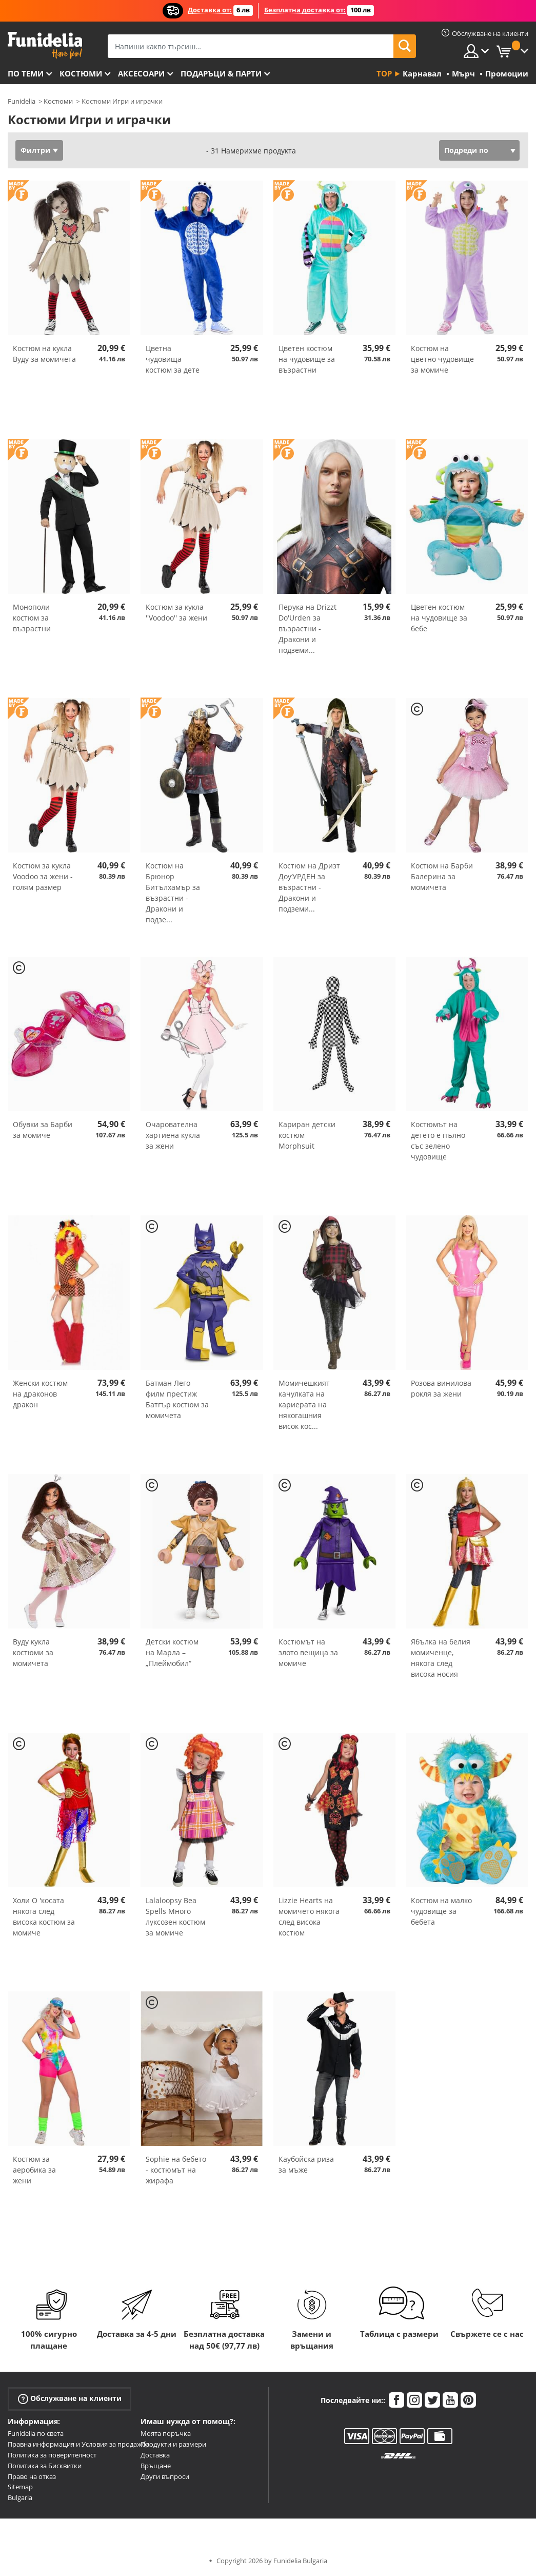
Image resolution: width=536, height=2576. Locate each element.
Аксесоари (141, 73)
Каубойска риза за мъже (306, 2164)
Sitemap (20, 2486)
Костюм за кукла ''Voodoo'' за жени (176, 612)
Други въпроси (165, 2476)
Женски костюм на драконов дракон (40, 1393)
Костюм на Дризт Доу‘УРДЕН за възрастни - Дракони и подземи (309, 887)
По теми (26, 73)
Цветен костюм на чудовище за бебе (439, 617)
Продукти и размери (173, 2444)
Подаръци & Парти (221, 73)
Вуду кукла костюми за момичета (33, 1652)
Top (384, 73)
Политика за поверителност (52, 2454)
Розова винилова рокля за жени (441, 1388)
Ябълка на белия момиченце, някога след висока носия (440, 1658)
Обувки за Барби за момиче (42, 1129)
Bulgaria (20, 2497)
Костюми (80, 73)
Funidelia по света (36, 2433)
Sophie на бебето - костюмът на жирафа (176, 2169)
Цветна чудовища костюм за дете (173, 359)
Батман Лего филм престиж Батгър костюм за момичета (177, 1399)
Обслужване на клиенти (70, 2398)
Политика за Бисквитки (45, 2465)
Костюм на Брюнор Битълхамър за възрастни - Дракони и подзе (173, 892)
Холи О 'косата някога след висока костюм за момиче (44, 1916)
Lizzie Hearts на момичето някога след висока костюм (309, 1916)
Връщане (156, 2465)
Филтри (35, 150)
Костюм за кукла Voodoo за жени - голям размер (43, 876)
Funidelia (21, 101)
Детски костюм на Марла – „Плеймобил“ (172, 1652)
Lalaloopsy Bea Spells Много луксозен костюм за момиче (175, 1916)
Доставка (155, 2454)
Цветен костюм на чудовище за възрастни (307, 359)
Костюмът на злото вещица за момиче (308, 1652)
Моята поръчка (166, 2433)
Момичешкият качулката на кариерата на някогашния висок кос (304, 1404)
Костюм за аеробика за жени (34, 2169)
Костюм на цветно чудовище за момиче (442, 359)
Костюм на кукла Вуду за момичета (44, 353)
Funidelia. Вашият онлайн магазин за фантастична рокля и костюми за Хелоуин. (45, 45)
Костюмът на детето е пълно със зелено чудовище (438, 1140)
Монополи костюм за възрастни (32, 617)
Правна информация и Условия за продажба (79, 2444)
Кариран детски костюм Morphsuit (307, 1135)
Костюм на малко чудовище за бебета (441, 1911)
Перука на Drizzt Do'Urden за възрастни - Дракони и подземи (307, 628)
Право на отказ (32, 2476)
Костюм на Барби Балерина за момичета (442, 876)
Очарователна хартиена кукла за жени (173, 1135)
